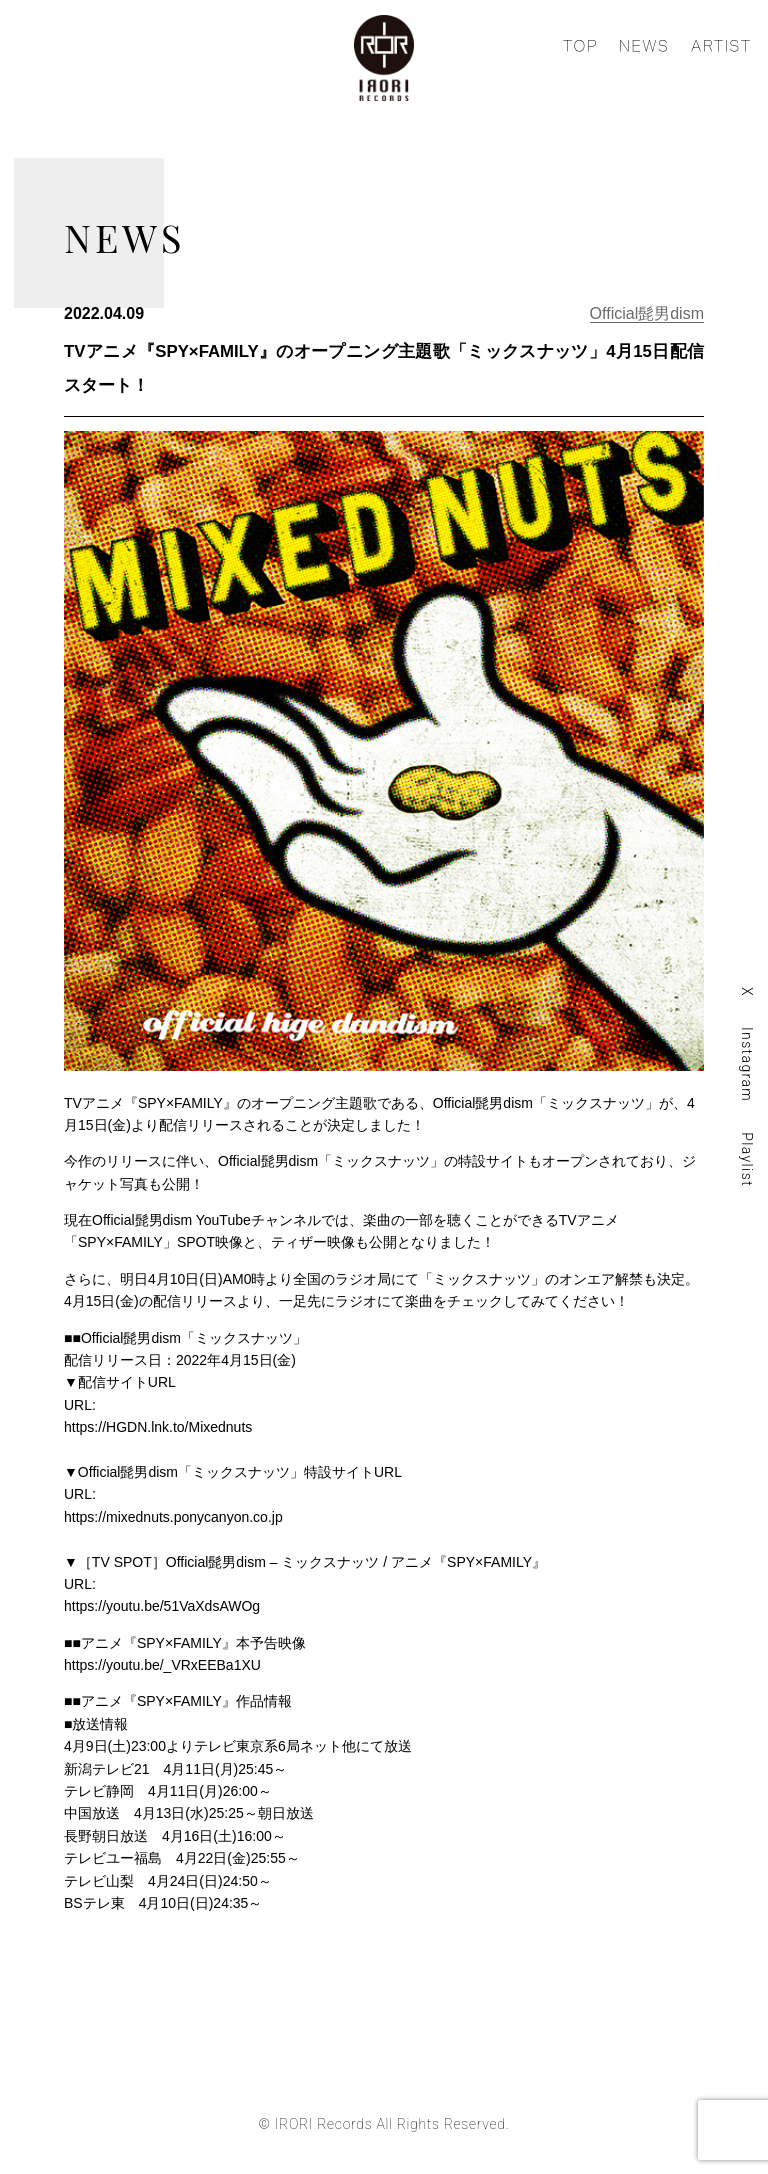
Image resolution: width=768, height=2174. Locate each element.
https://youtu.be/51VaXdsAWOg (162, 1606)
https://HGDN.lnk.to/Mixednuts (158, 1427)
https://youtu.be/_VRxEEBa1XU (162, 1665)
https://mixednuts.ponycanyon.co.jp (173, 1517)
